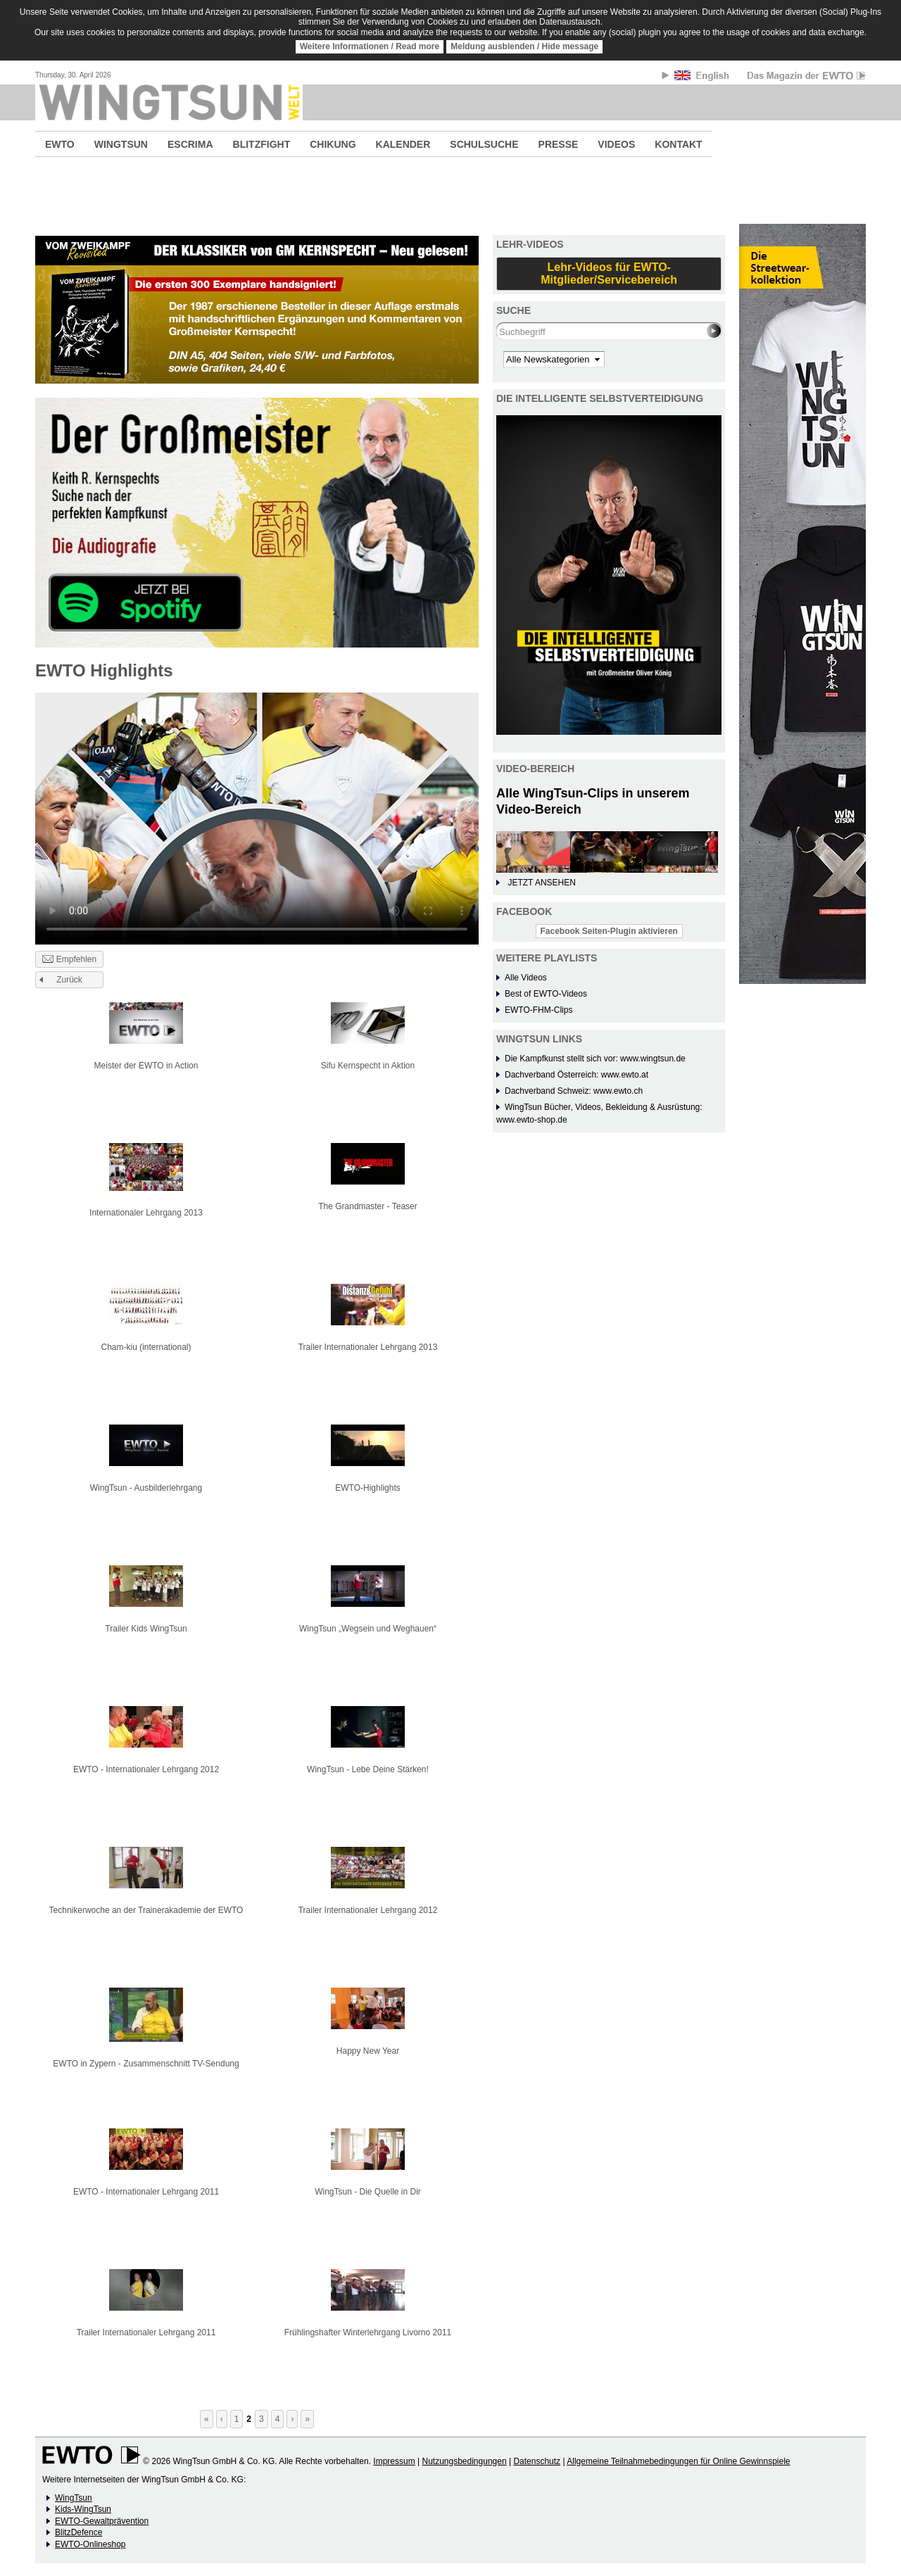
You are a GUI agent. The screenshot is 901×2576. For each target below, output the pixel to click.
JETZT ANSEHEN (541, 883)
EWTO (60, 144)
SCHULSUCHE (484, 144)
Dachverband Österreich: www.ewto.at (576, 1075)
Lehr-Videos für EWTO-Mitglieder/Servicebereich (609, 273)
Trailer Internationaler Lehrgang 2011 (146, 2332)
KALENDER (403, 144)
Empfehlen (69, 960)
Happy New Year (367, 2051)
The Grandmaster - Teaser (367, 1206)
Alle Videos (526, 978)
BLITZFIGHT (262, 144)
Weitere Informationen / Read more (370, 46)
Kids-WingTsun (83, 2509)
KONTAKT (678, 144)
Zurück (69, 980)
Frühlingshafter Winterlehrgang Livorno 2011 (367, 2332)
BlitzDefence (78, 2532)
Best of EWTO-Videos (546, 994)
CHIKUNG (332, 144)
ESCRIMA (190, 144)
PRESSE (558, 144)
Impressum (394, 2461)
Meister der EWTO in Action (146, 1066)
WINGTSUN (121, 144)
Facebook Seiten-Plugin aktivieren (609, 931)
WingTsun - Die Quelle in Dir (368, 2192)
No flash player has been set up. (257, 818)
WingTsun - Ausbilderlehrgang (146, 1488)
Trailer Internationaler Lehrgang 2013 (368, 1347)
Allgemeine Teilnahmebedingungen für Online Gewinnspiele (678, 2461)
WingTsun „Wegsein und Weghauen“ (367, 1629)
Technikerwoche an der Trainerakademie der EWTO (146, 1910)
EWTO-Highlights (367, 1488)
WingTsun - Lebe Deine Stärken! (368, 1769)
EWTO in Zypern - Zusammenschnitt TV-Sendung (146, 2064)
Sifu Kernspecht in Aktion (368, 1066)
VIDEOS (616, 144)
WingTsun (73, 2498)
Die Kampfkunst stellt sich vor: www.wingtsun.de (595, 1058)
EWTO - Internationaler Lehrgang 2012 (146, 1769)
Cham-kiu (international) (146, 1347)
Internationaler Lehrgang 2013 (146, 1213)
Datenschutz (536, 2461)
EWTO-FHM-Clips (538, 1010)
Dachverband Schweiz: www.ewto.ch (574, 1091)
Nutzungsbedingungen (464, 2461)
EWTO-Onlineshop (90, 2544)
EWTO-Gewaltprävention (102, 2521)
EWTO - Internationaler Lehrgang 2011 (146, 2192)
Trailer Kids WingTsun (146, 1629)
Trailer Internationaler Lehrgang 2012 (368, 1910)
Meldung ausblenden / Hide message (524, 46)
